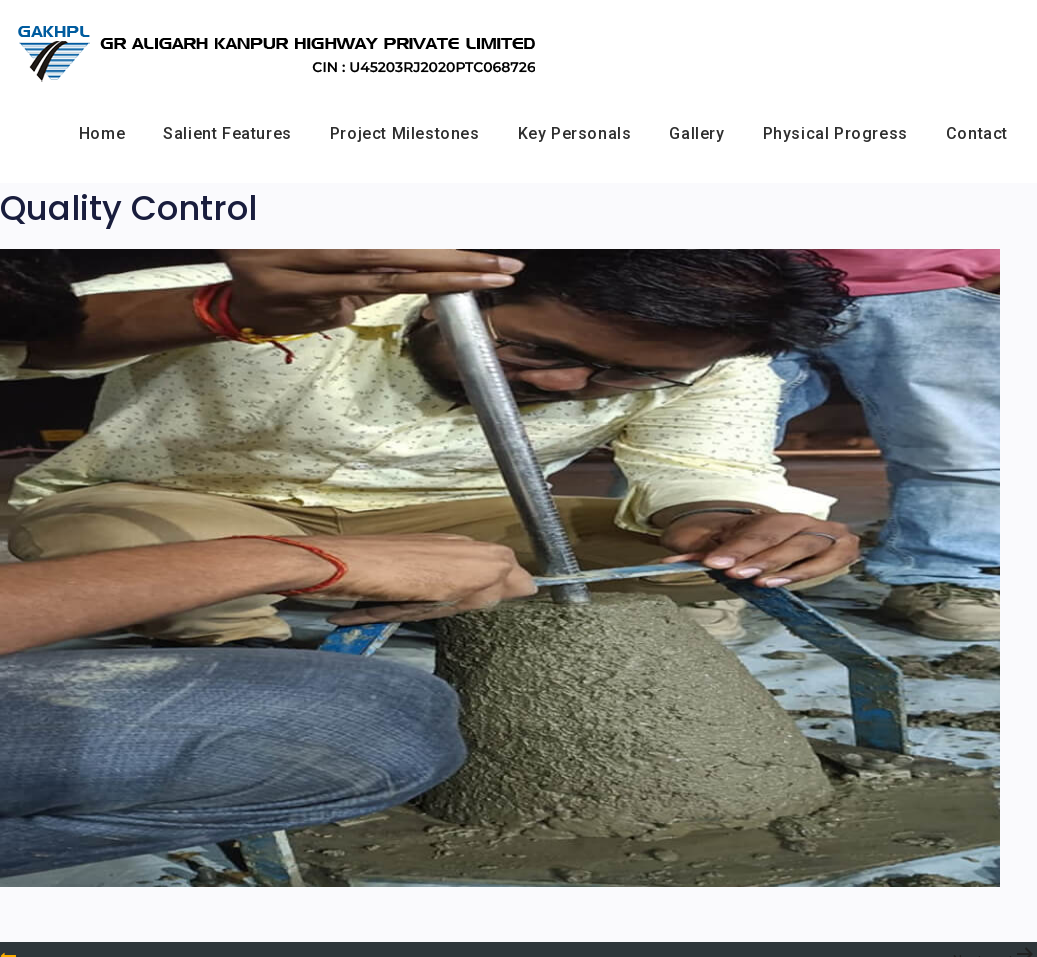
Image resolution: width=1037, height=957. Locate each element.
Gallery (696, 133)
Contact (977, 133)
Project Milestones (405, 133)
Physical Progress (835, 133)
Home (102, 133)
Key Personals (575, 133)
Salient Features (227, 133)
